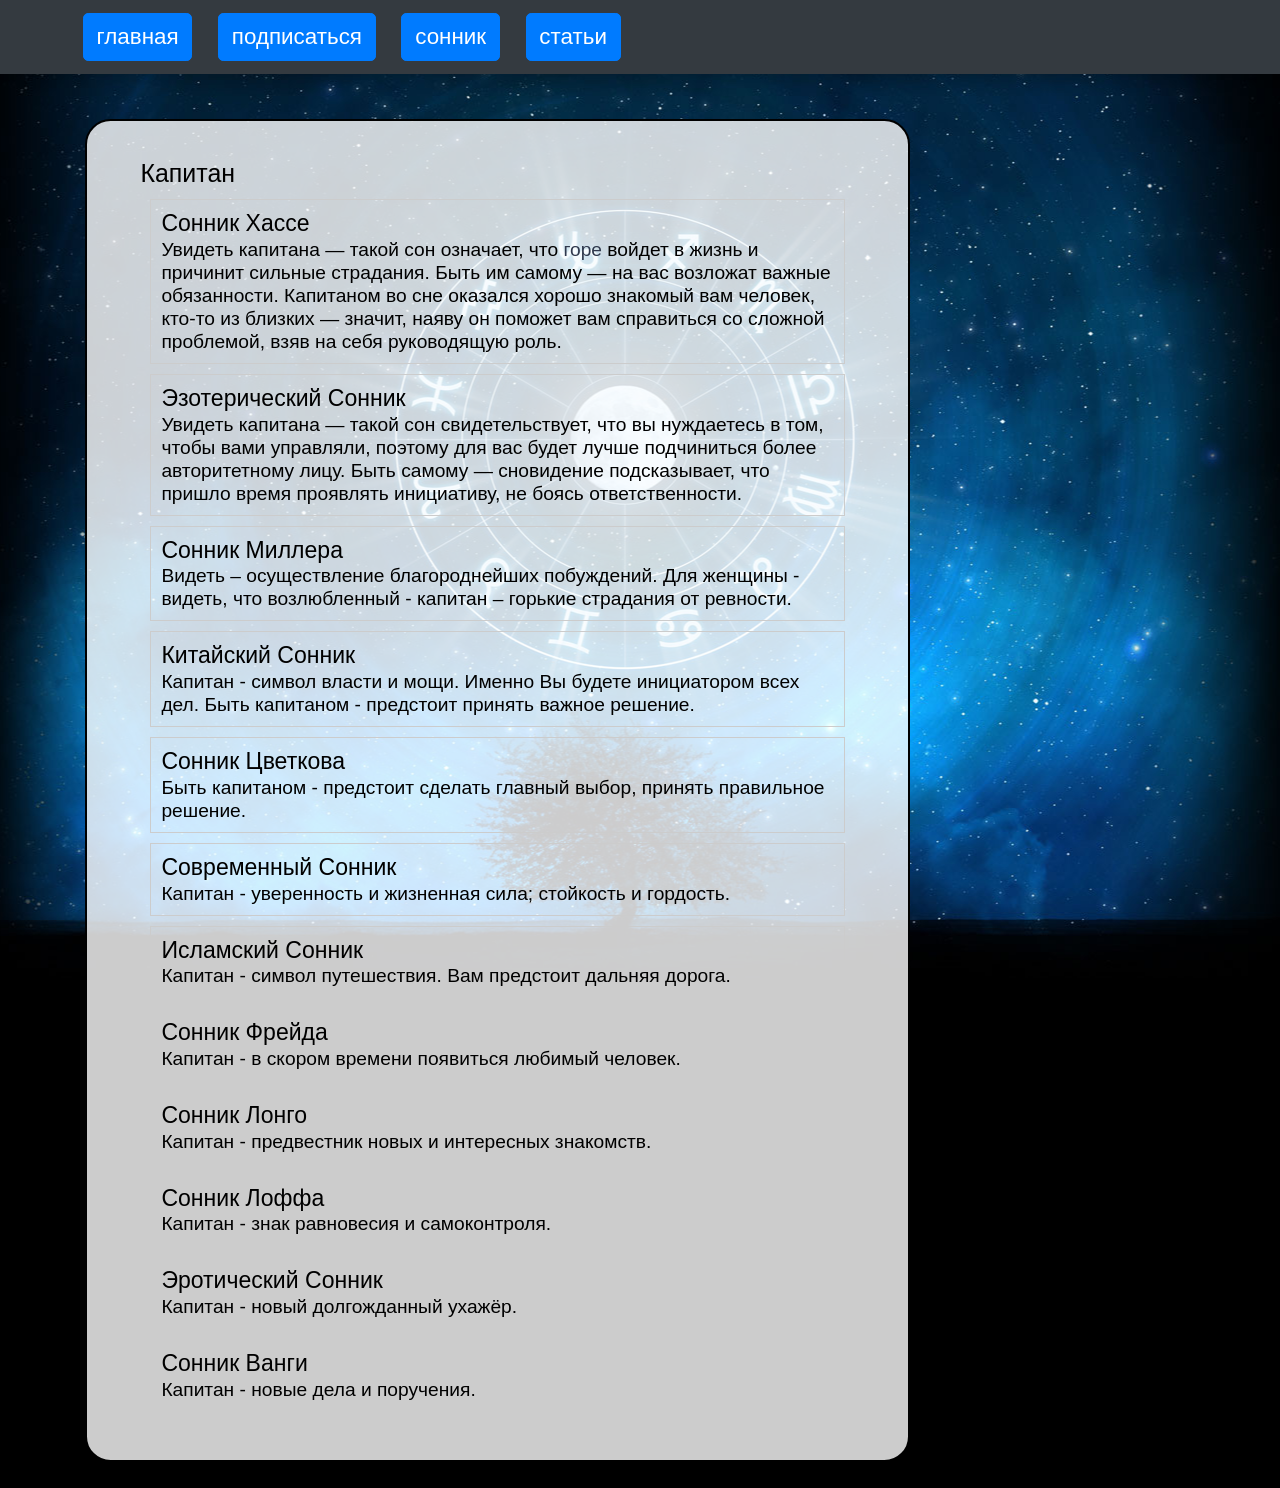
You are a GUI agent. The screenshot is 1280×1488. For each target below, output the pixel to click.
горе (582, 249)
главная (138, 36)
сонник (450, 36)
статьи (573, 36)
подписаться (297, 36)
